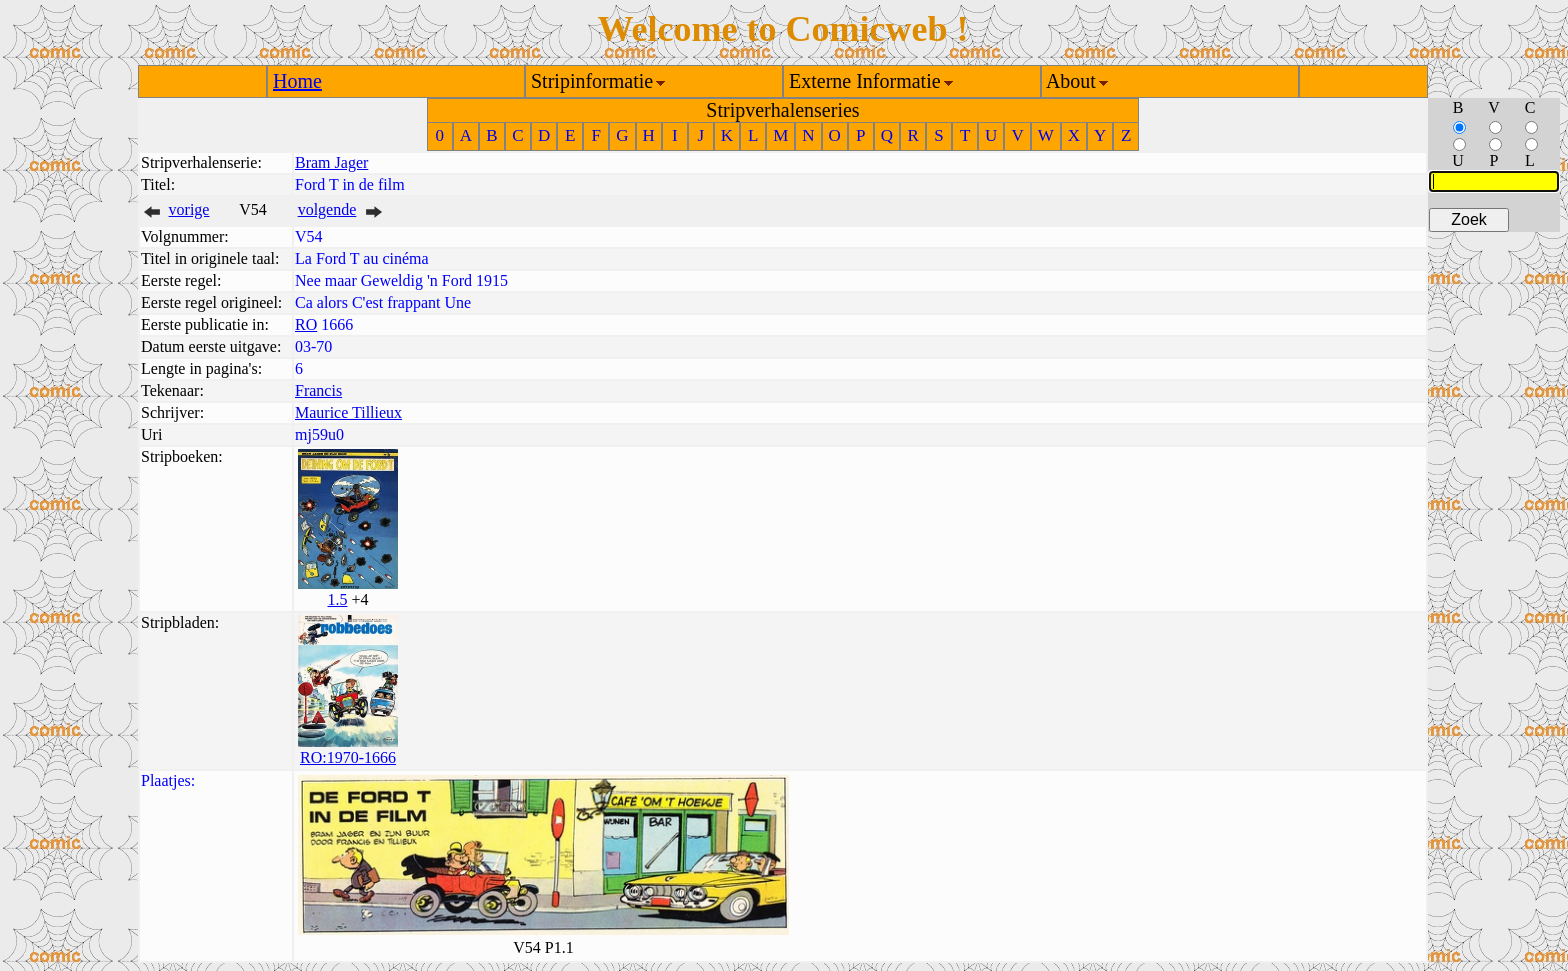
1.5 (337, 599)
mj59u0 (319, 434)
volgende (327, 209)
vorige (189, 209)
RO (306, 324)
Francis (318, 390)
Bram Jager (331, 162)
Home (297, 81)
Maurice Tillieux (348, 412)
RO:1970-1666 (348, 757)
